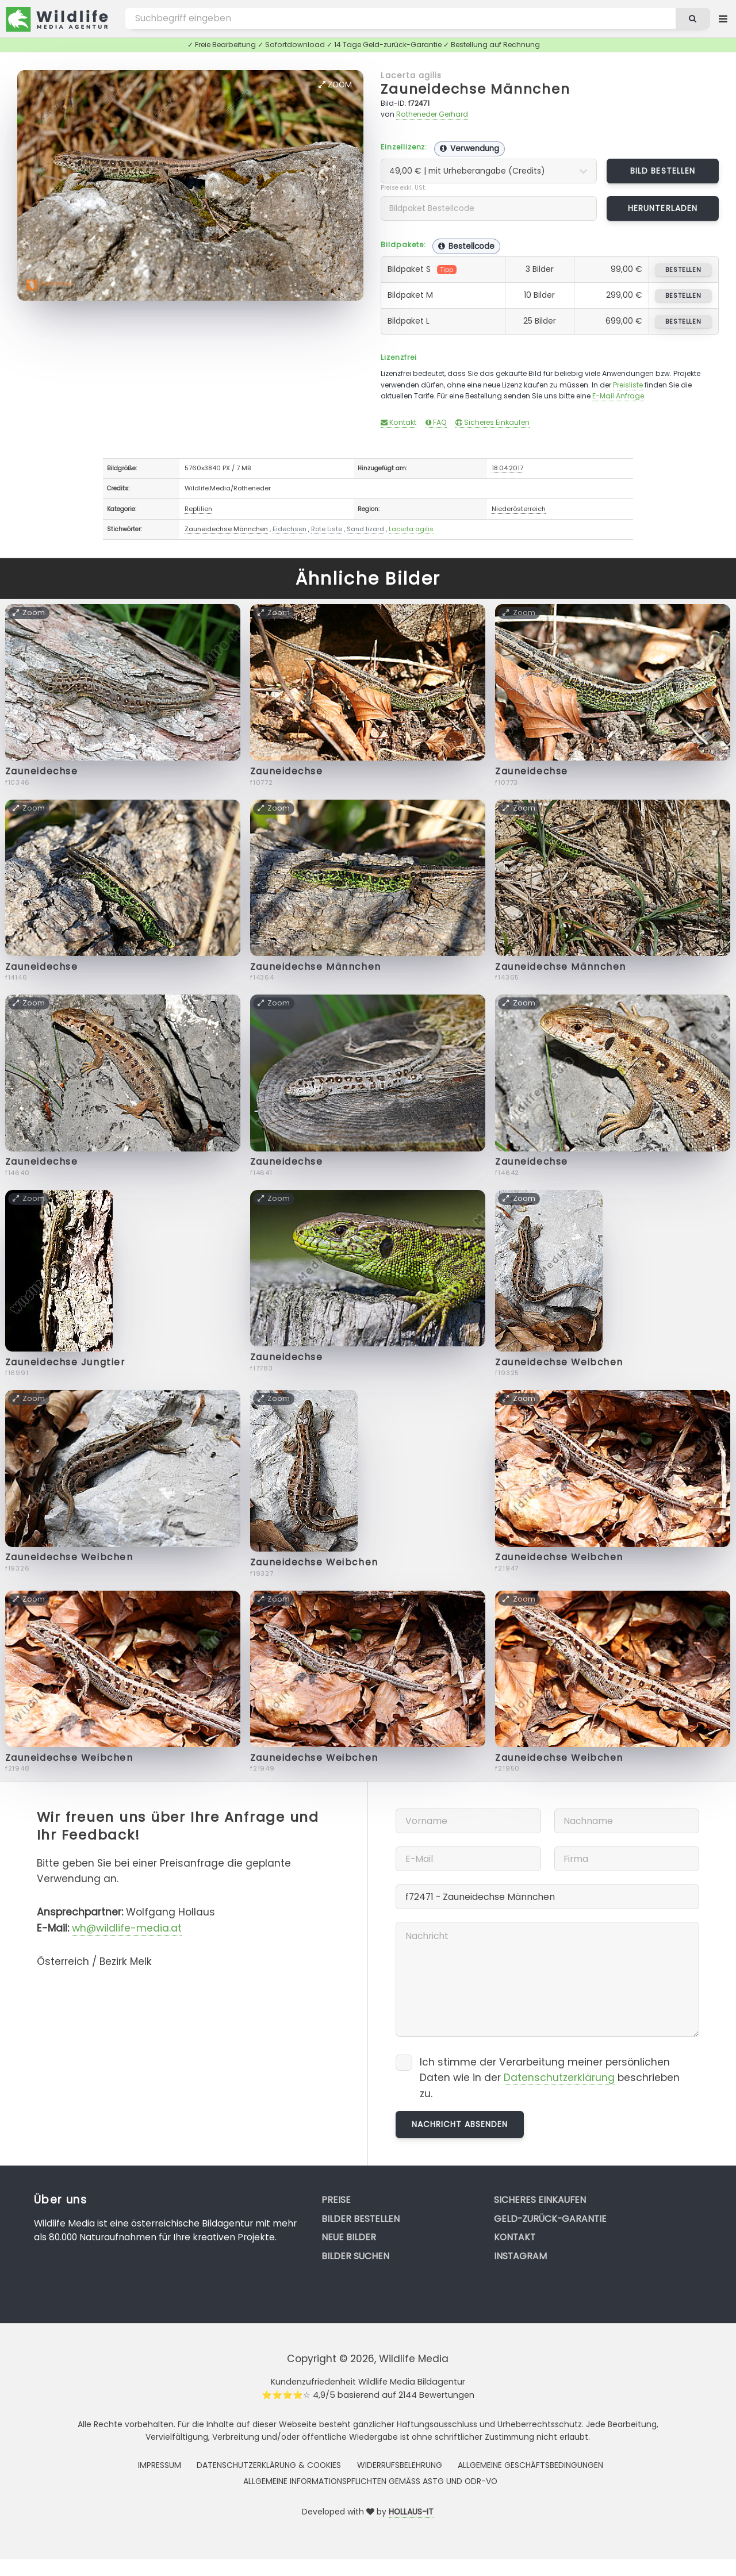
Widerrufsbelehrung (399, 2465)
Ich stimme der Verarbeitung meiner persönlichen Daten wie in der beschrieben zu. (550, 2078)
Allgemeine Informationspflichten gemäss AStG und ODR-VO (370, 2481)
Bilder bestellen (360, 2219)
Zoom (335, 84)
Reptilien (198, 508)
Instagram (520, 2256)
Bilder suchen (355, 2256)
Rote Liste (326, 528)
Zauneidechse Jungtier (65, 1362)
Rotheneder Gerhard (432, 114)
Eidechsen (289, 528)
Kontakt (398, 422)
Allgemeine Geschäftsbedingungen (530, 2465)
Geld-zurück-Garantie (550, 2219)
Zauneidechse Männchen (475, 88)
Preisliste (628, 385)
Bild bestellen (662, 170)
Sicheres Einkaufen (492, 422)
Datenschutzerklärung (559, 2077)
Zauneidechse (41, 771)
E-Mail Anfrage (618, 396)
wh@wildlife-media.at (127, 1928)
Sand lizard (365, 528)
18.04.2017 (507, 468)
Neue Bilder (348, 2237)
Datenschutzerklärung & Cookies (269, 2465)
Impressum (159, 2465)
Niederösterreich (519, 508)
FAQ (436, 422)
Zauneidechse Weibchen (559, 1362)
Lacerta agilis (411, 75)
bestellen (683, 269)
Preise (336, 2200)
